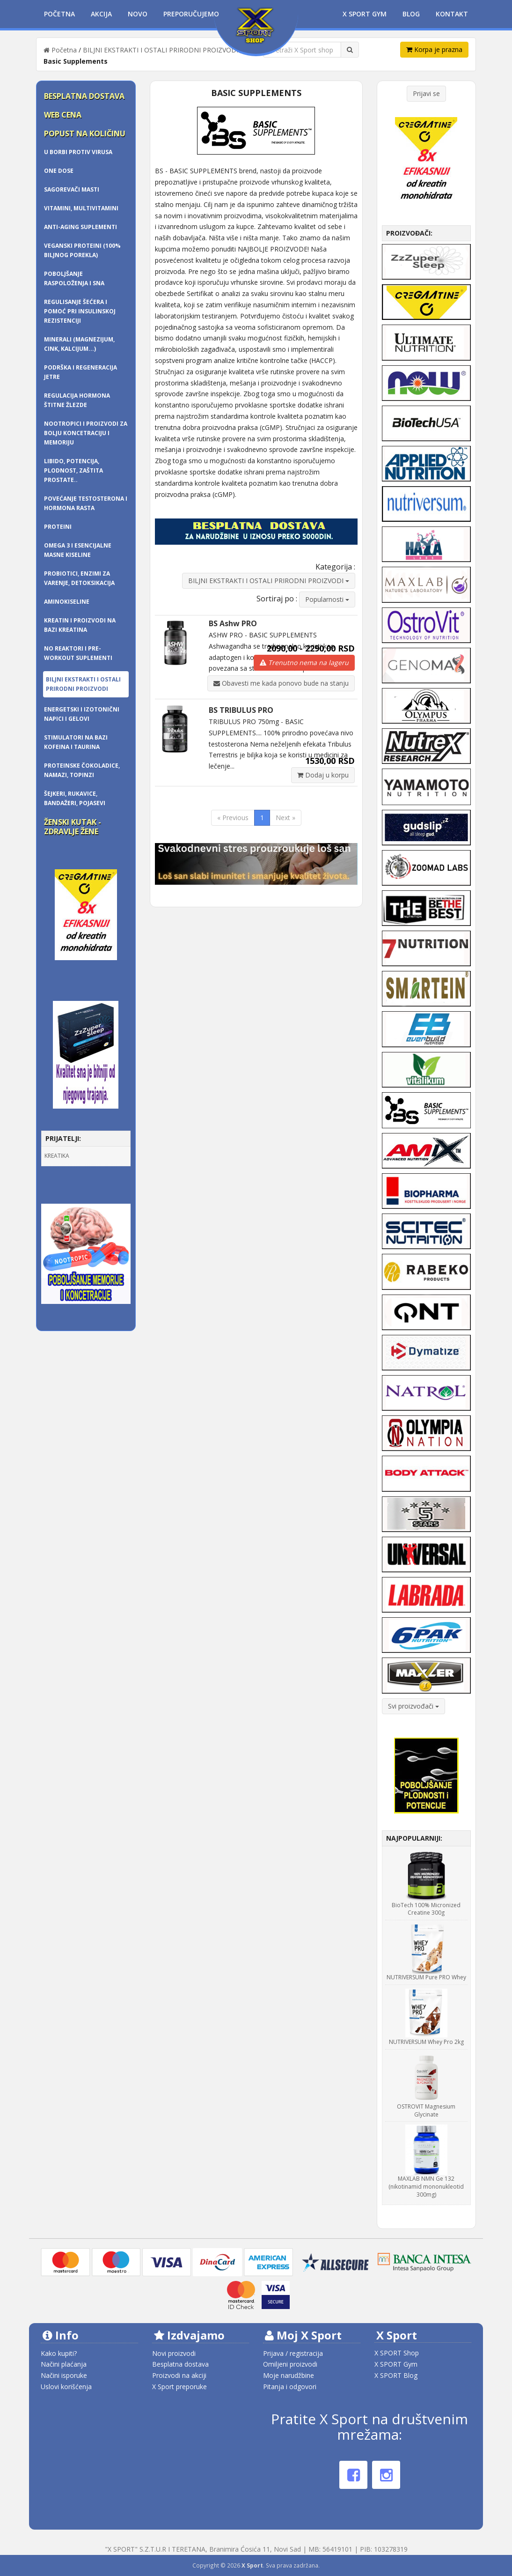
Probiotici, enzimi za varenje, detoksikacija (79, 578)
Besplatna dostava (84, 96)
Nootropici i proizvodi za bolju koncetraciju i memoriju (85, 433)
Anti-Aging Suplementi (80, 227)
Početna (59, 13)
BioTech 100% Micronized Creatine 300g (426, 1909)
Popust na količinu (84, 133)
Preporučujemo (191, 13)
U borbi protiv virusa (78, 152)
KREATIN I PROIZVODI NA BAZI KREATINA (80, 625)
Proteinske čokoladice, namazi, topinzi (82, 770)
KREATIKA (56, 1156)
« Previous (233, 817)
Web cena (62, 115)
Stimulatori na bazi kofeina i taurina (76, 742)
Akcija (101, 13)
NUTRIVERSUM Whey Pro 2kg (426, 2042)
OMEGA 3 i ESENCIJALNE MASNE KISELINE (77, 550)
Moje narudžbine (288, 2375)
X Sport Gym (365, 13)
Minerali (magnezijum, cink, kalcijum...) (79, 344)
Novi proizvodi (174, 2353)
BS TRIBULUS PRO (241, 710)
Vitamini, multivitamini (81, 208)
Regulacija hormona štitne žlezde (77, 400)
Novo (137, 13)
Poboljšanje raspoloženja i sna (74, 278)
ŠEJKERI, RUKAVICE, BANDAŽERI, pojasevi (74, 798)
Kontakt (452, 13)
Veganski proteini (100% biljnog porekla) (82, 250)
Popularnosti (327, 599)
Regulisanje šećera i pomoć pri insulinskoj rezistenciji (80, 311)
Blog (411, 13)
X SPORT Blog (395, 2375)
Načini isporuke (64, 2375)
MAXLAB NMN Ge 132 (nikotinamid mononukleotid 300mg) (426, 2186)
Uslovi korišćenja (66, 2386)
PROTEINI (58, 527)
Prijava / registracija (293, 2353)
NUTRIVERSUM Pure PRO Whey (426, 1977)
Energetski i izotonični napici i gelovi (81, 714)
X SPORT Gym (395, 2364)
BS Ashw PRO (233, 623)
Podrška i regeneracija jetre (80, 372)
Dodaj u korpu (323, 774)
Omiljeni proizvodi (290, 2364)
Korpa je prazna (434, 49)
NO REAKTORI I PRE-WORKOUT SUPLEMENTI (78, 653)
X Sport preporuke (179, 2386)
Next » (285, 817)
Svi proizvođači (413, 1706)
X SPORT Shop (396, 2352)
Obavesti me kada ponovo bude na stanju (281, 683)
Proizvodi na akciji (179, 2375)
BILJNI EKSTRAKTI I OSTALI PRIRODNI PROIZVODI (160, 49)
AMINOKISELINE (66, 602)
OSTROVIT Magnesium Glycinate (426, 2110)
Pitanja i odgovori (289, 2386)
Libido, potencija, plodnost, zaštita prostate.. (73, 470)
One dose (58, 171)
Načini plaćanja (64, 2364)
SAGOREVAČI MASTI (71, 189)
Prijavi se (426, 93)
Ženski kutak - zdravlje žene (72, 826)
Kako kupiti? (59, 2353)
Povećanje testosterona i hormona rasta (85, 503)
